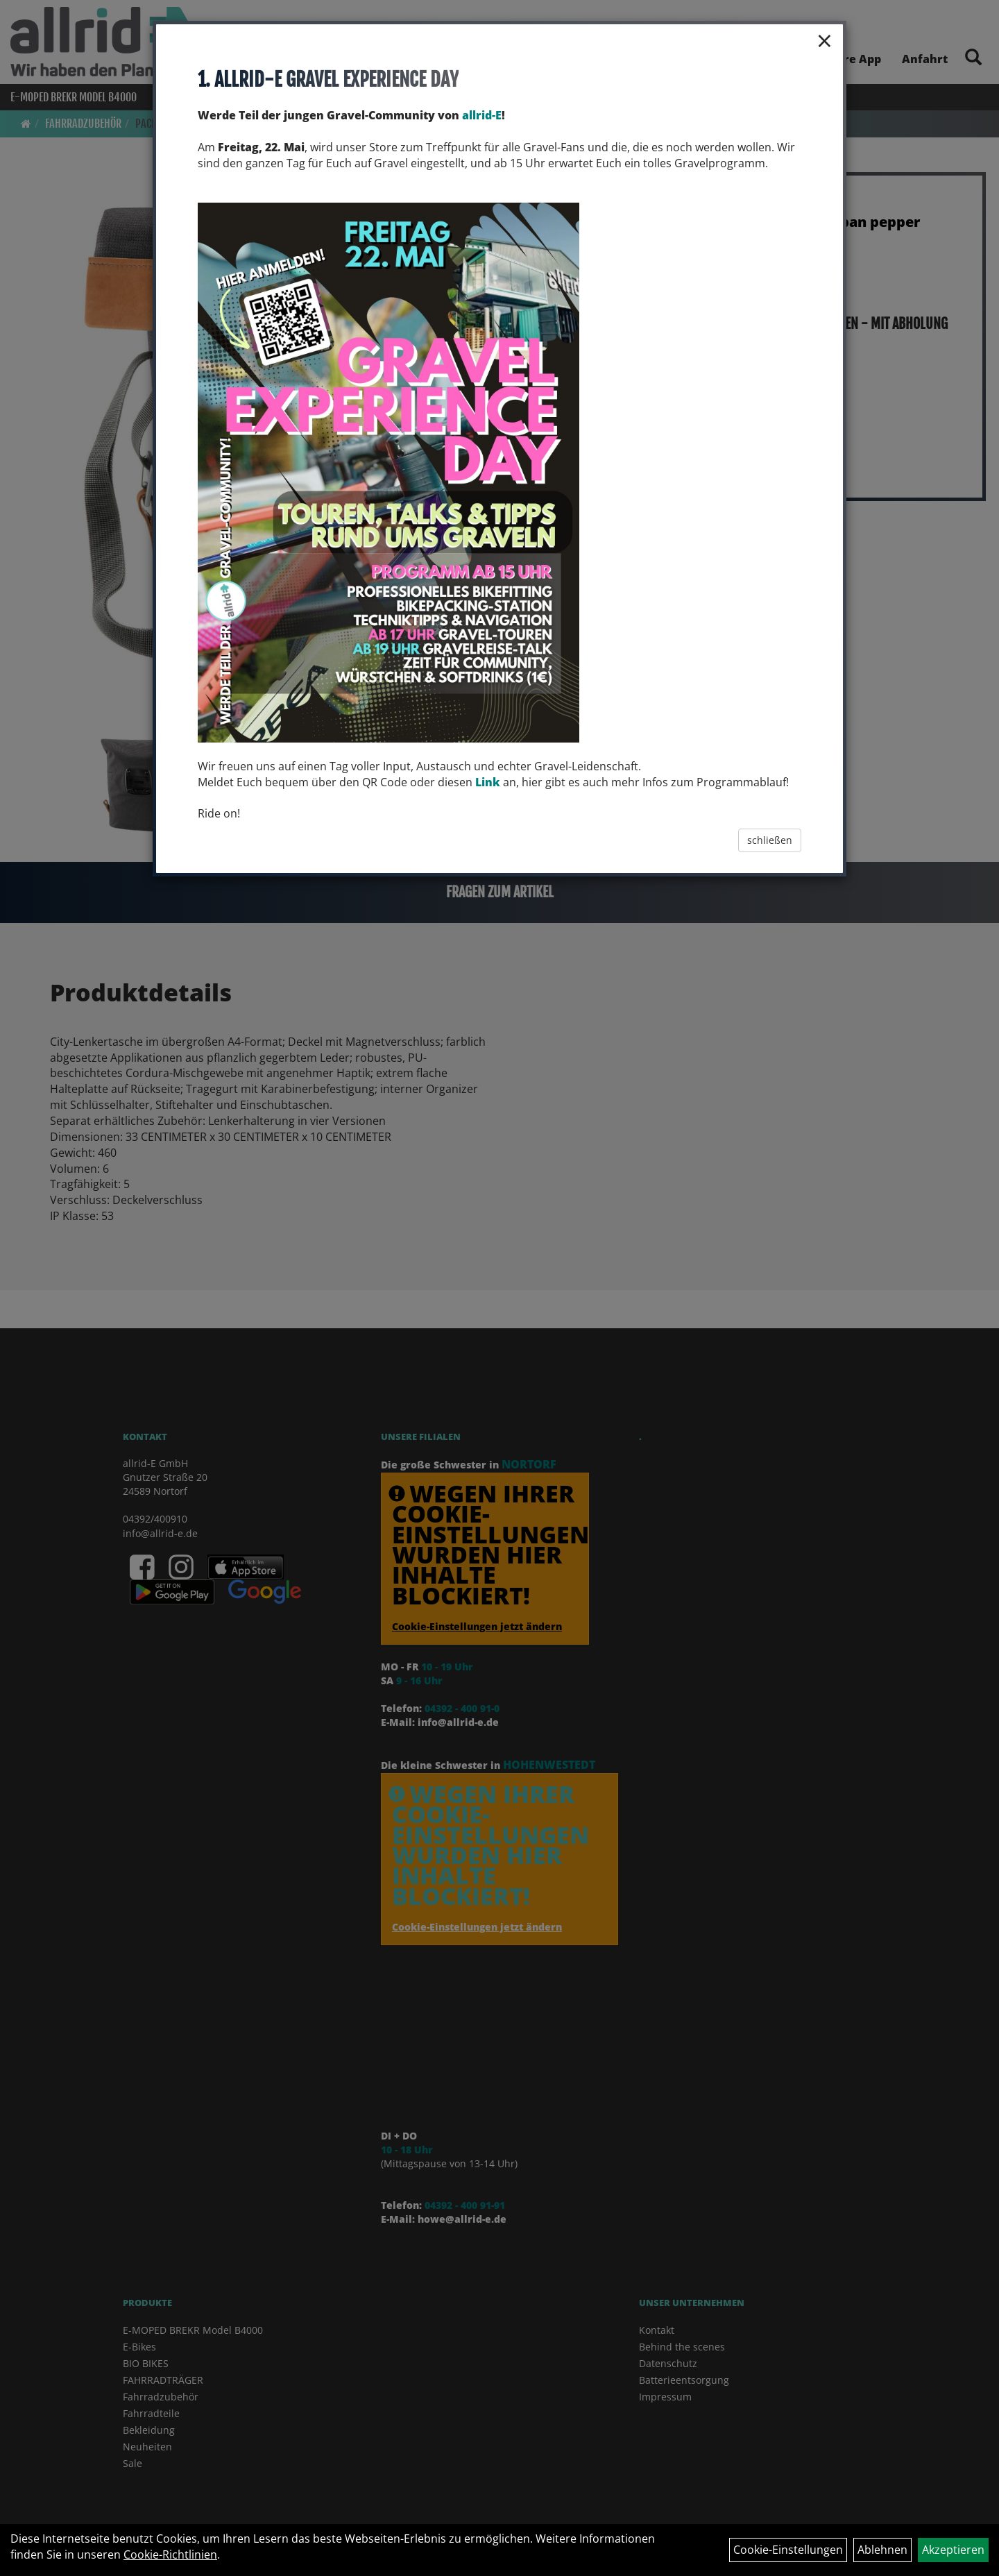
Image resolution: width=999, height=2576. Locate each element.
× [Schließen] (824, 40)
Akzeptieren (953, 2549)
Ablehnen (882, 2549)
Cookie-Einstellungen (788, 2549)
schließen (769, 840)
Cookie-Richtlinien (170, 2554)
